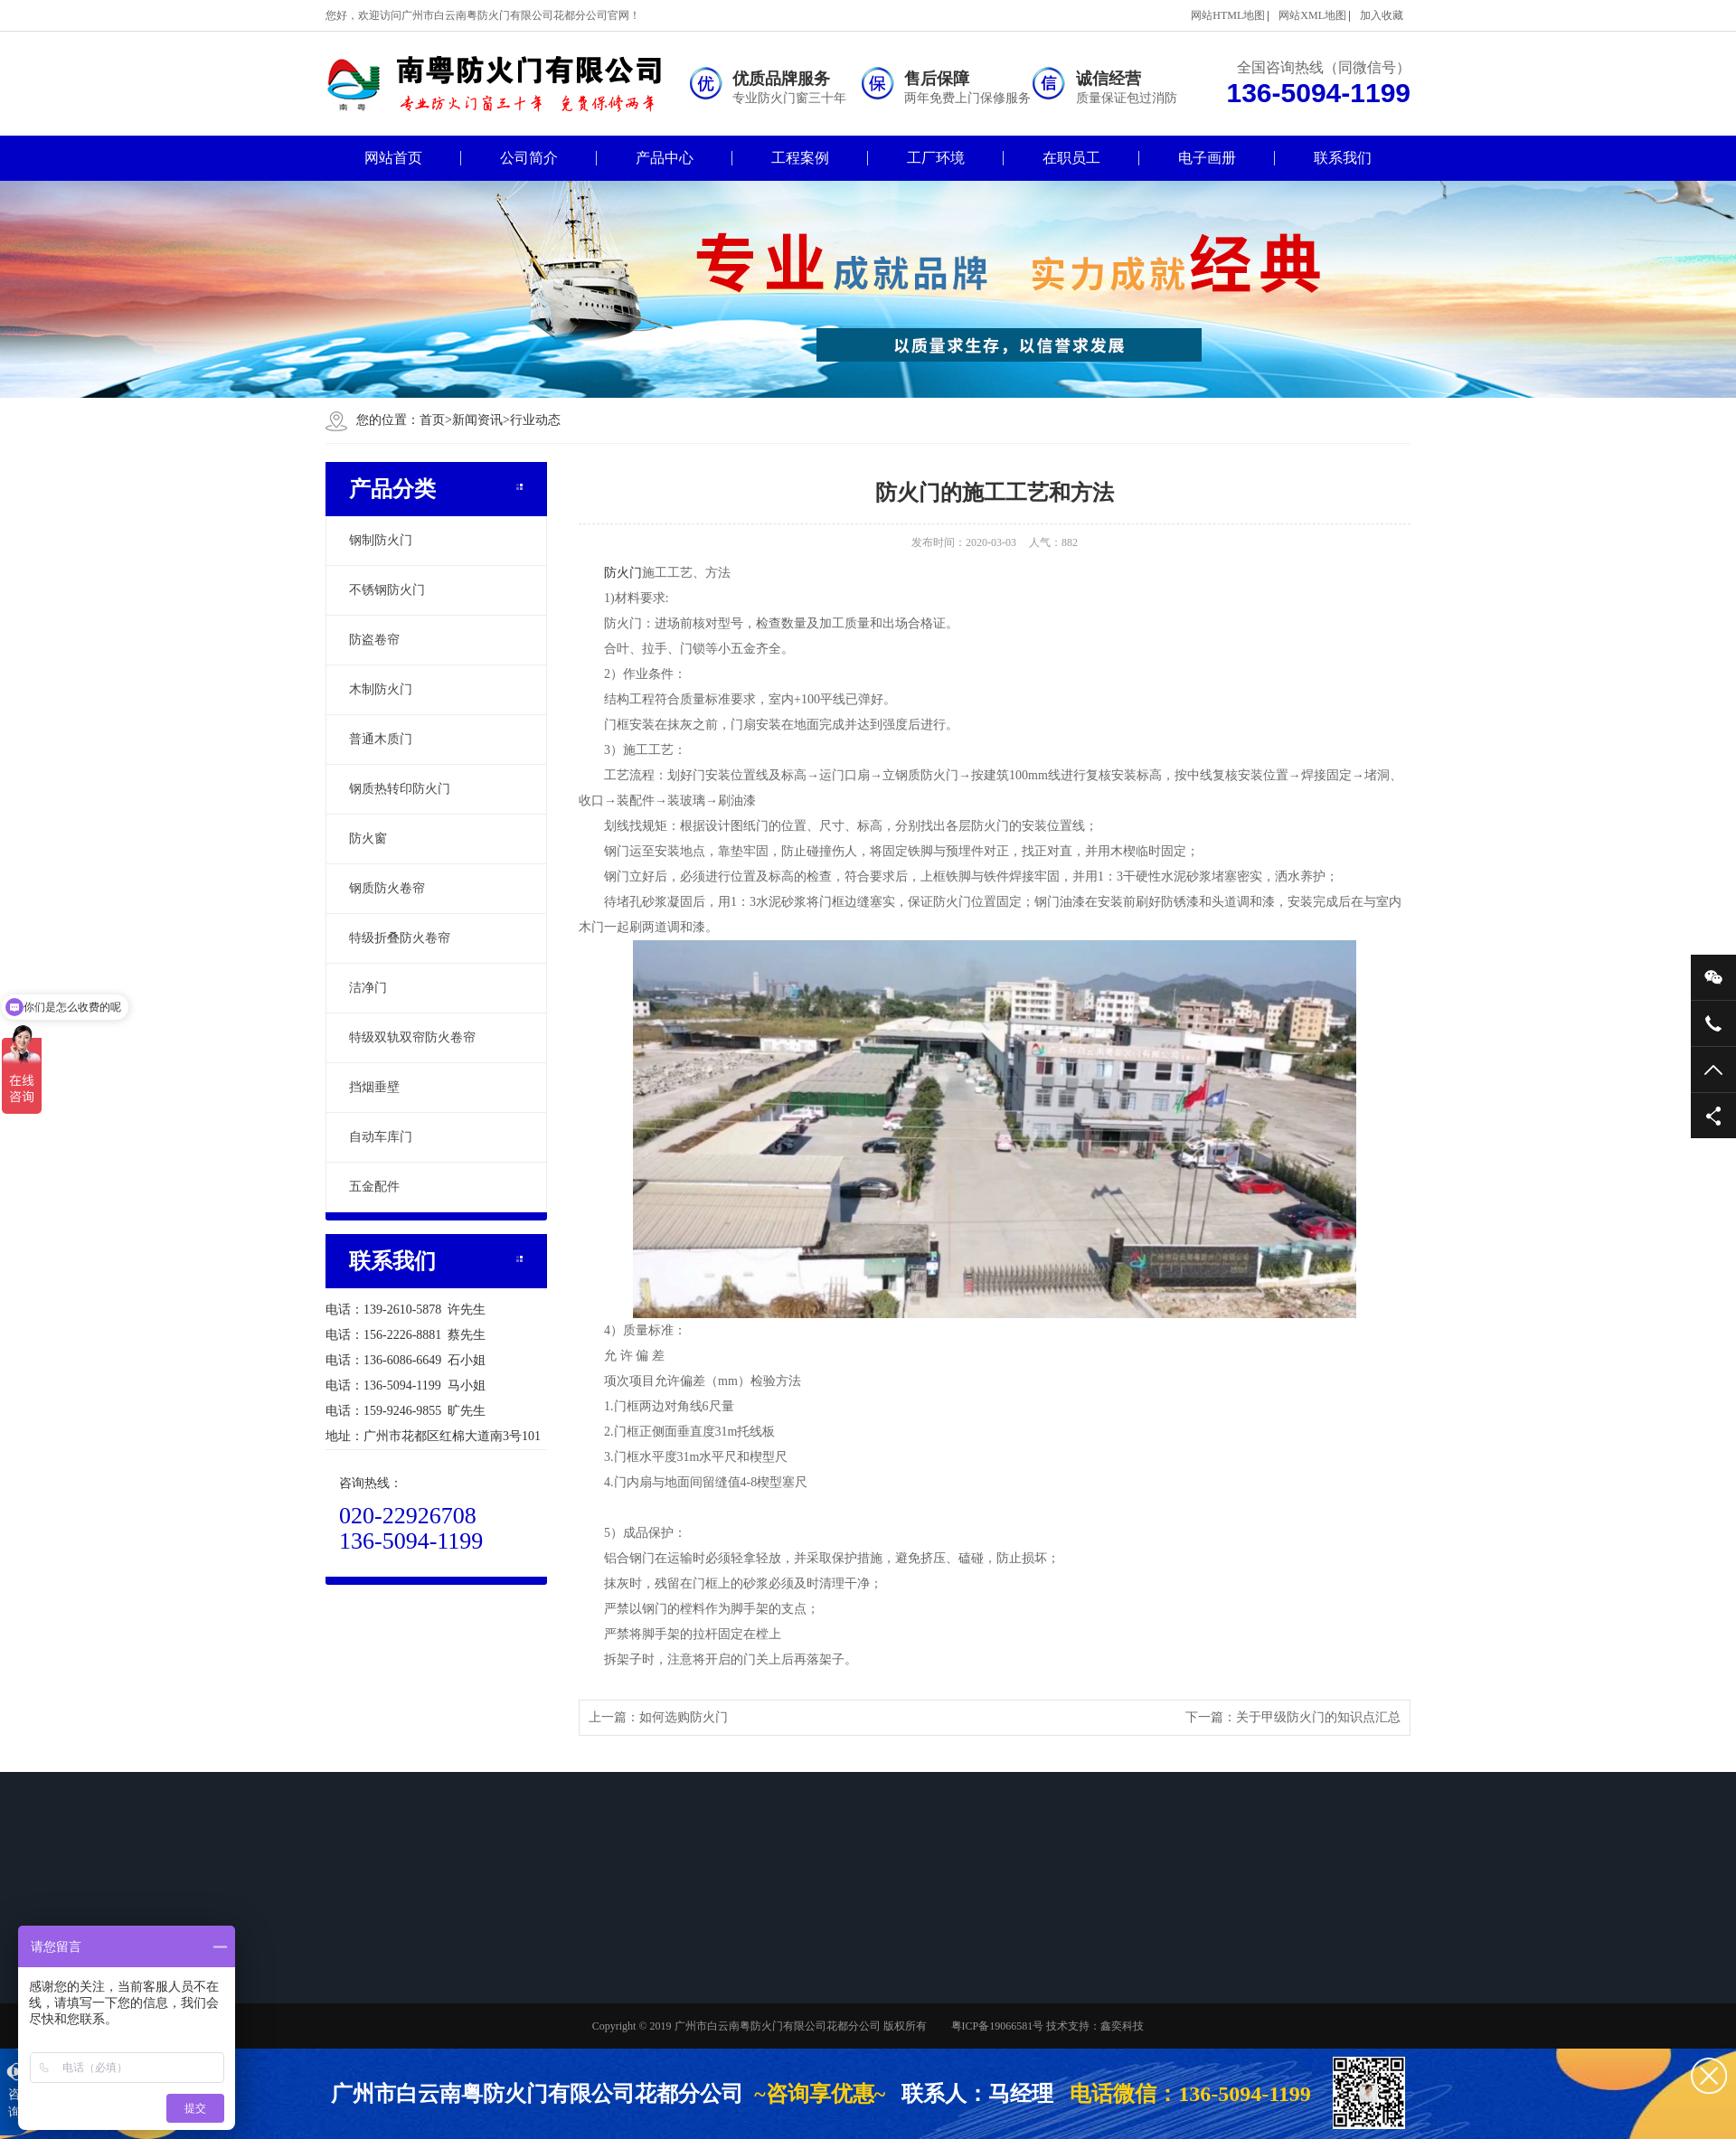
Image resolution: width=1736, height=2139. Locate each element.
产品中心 (664, 157)
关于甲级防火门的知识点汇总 (1318, 1717)
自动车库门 (380, 1137)
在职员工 (1071, 157)
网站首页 (393, 157)
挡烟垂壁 (374, 1087)
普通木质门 (380, 739)
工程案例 (800, 157)
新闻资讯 (477, 420)
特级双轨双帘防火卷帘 (412, 1037)
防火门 (623, 573)
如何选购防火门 (683, 1717)
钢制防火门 (380, 540)
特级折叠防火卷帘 (399, 938)
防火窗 (368, 838)
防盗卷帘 (374, 639)
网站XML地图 (1312, 15)
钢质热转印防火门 (399, 789)
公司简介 (529, 157)
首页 (436, 420)
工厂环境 (936, 157)
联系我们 (1343, 157)
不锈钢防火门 (387, 590)
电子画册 (1207, 157)
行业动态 (535, 420)
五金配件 (374, 1186)
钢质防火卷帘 (387, 888)
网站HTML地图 (1228, 15)
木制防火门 (380, 689)
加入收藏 (1381, 15)
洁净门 (368, 987)
